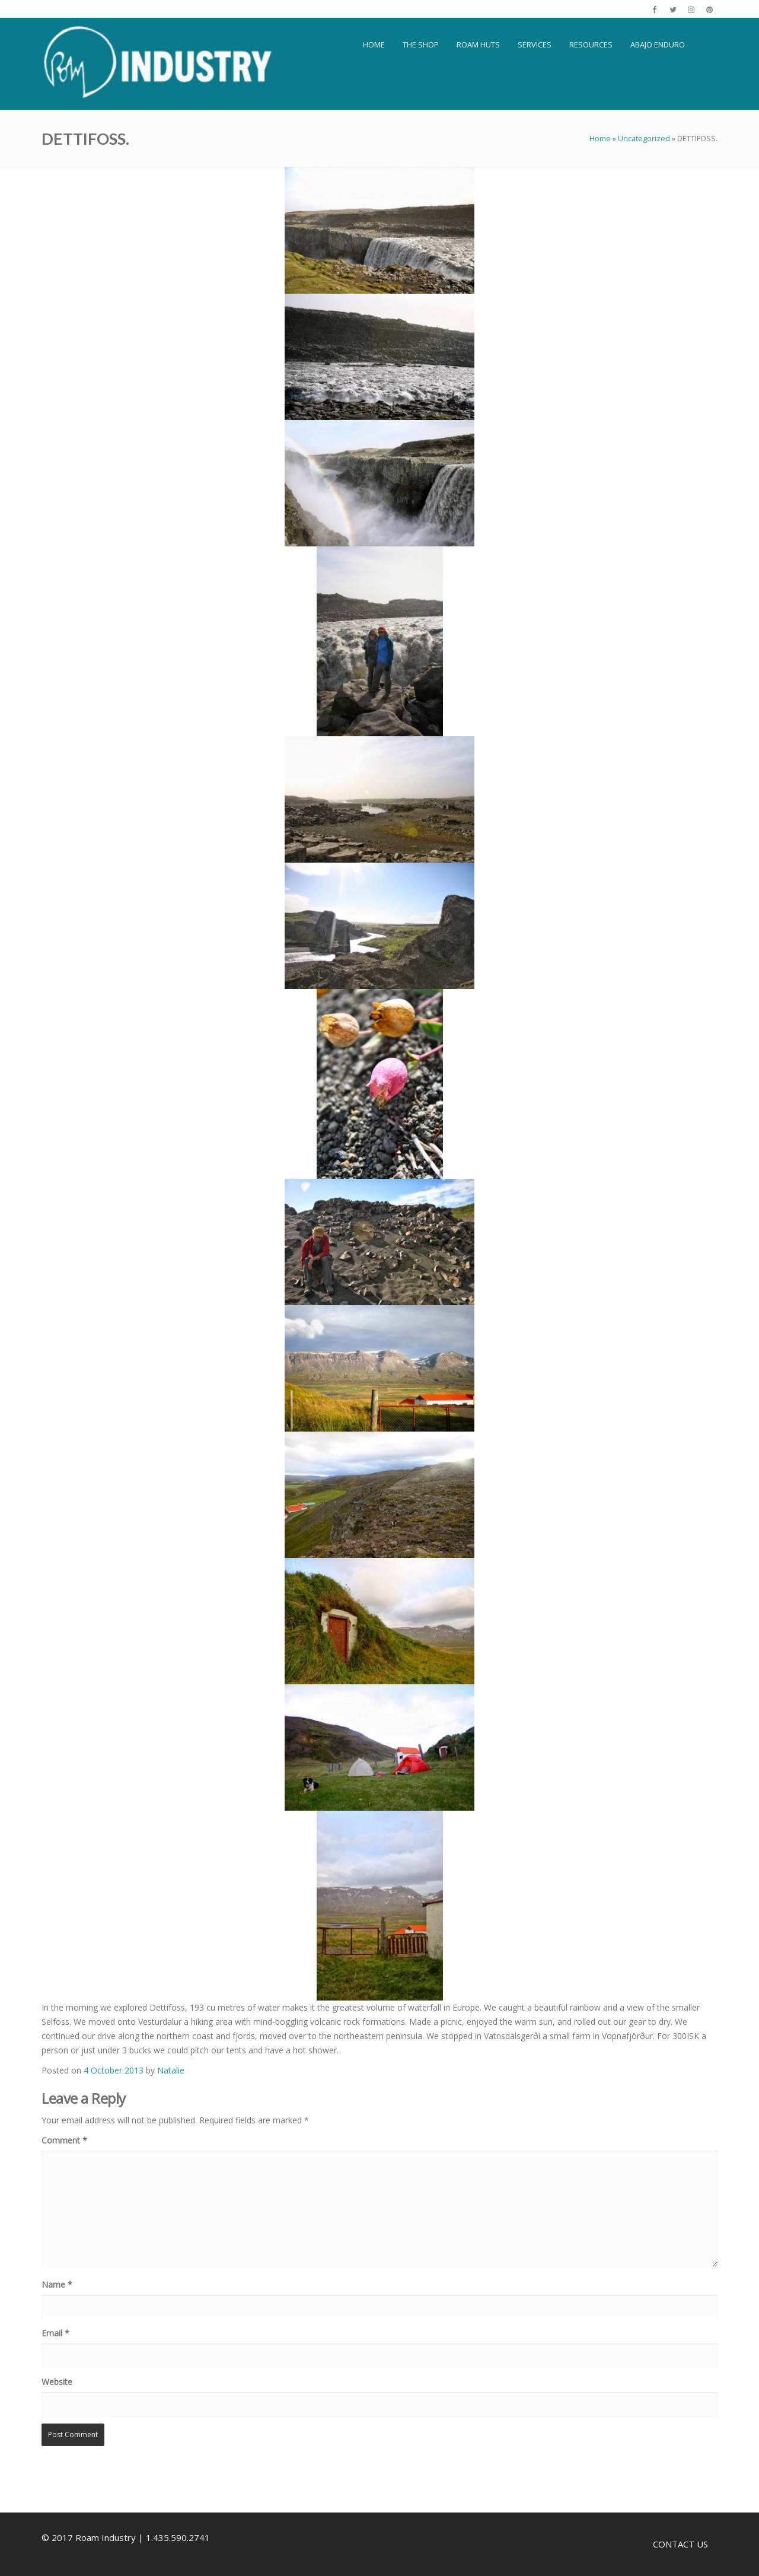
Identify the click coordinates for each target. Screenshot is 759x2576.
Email (55, 2333)
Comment (64, 2140)
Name (57, 2284)
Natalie (170, 2070)
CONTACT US (680, 2544)
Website (57, 2381)
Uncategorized (644, 138)
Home (600, 138)
